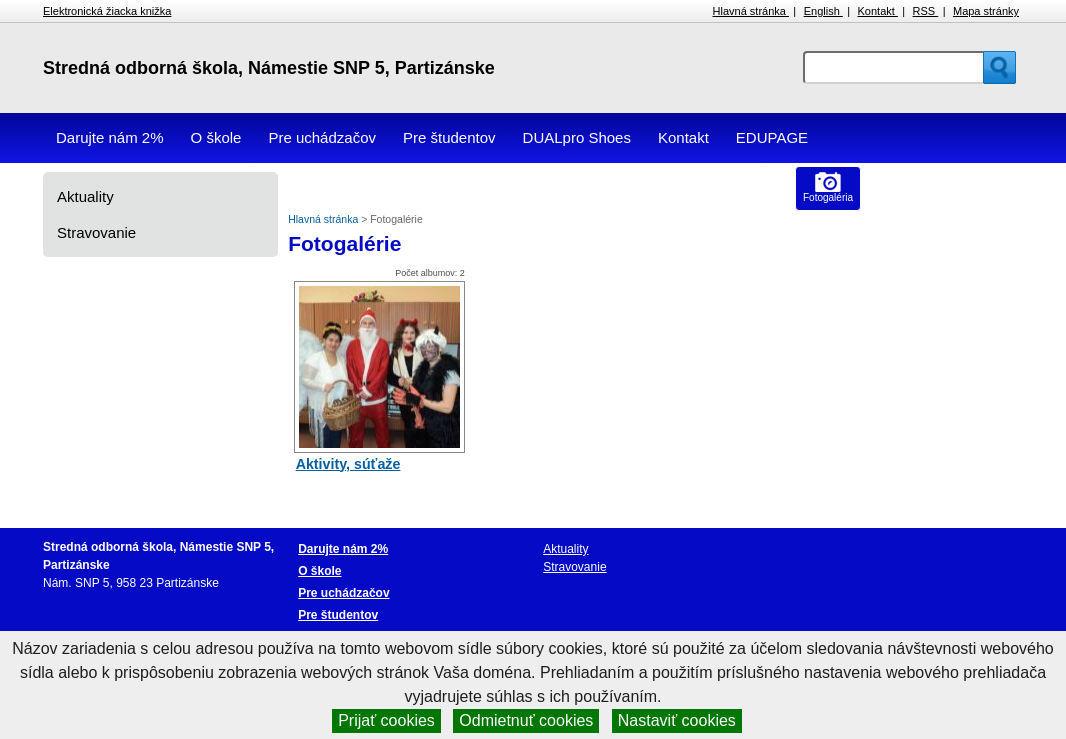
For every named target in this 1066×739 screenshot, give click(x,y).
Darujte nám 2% (110, 137)
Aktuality (85, 196)
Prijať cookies (386, 720)
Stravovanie (96, 232)
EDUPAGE (772, 137)
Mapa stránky (986, 11)
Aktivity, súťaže (348, 464)
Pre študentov (449, 137)
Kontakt (878, 11)
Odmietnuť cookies (526, 720)
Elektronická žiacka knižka (107, 11)
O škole (216, 137)
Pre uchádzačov (322, 137)
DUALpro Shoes (577, 137)
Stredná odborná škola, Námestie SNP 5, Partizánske (269, 68)
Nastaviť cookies (677, 720)
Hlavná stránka (751, 11)
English (823, 11)
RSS (926, 11)
